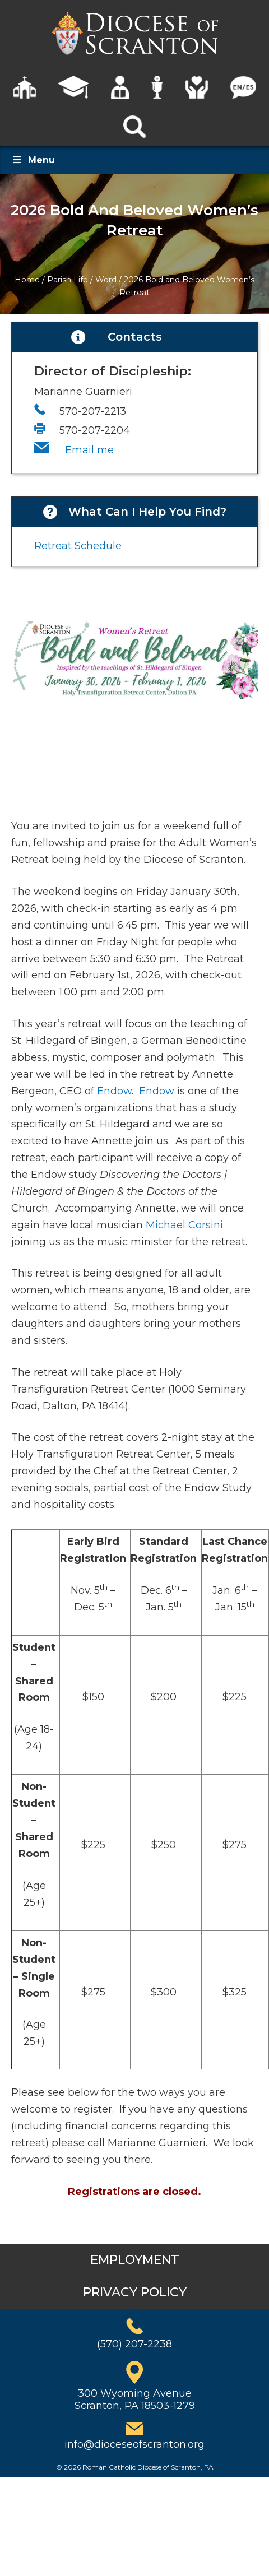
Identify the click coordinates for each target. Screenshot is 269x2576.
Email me (89, 450)
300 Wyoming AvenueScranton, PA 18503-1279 (135, 2399)
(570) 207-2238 (134, 2344)
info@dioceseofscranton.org (134, 2444)
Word (106, 280)
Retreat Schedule (78, 546)
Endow (114, 1091)
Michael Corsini (184, 1225)
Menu (33, 160)
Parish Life (67, 280)
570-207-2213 (92, 411)
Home (27, 280)
